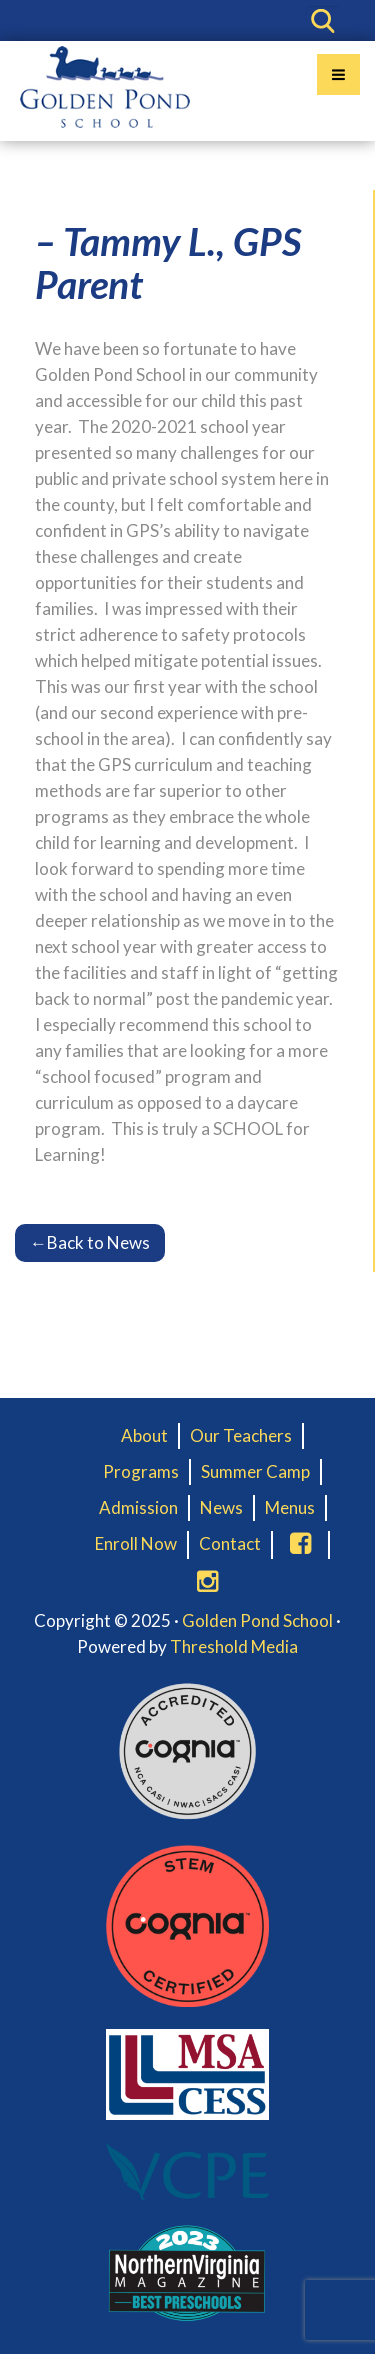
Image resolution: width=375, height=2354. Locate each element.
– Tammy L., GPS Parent (168, 262)
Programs (141, 1471)
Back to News (90, 1242)
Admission (138, 1507)
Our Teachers (241, 1435)
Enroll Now (136, 1543)
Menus (290, 1507)
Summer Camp (255, 1471)
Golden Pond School (257, 1620)
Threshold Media (234, 1646)
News (221, 1507)
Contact (230, 1543)
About (144, 1435)
